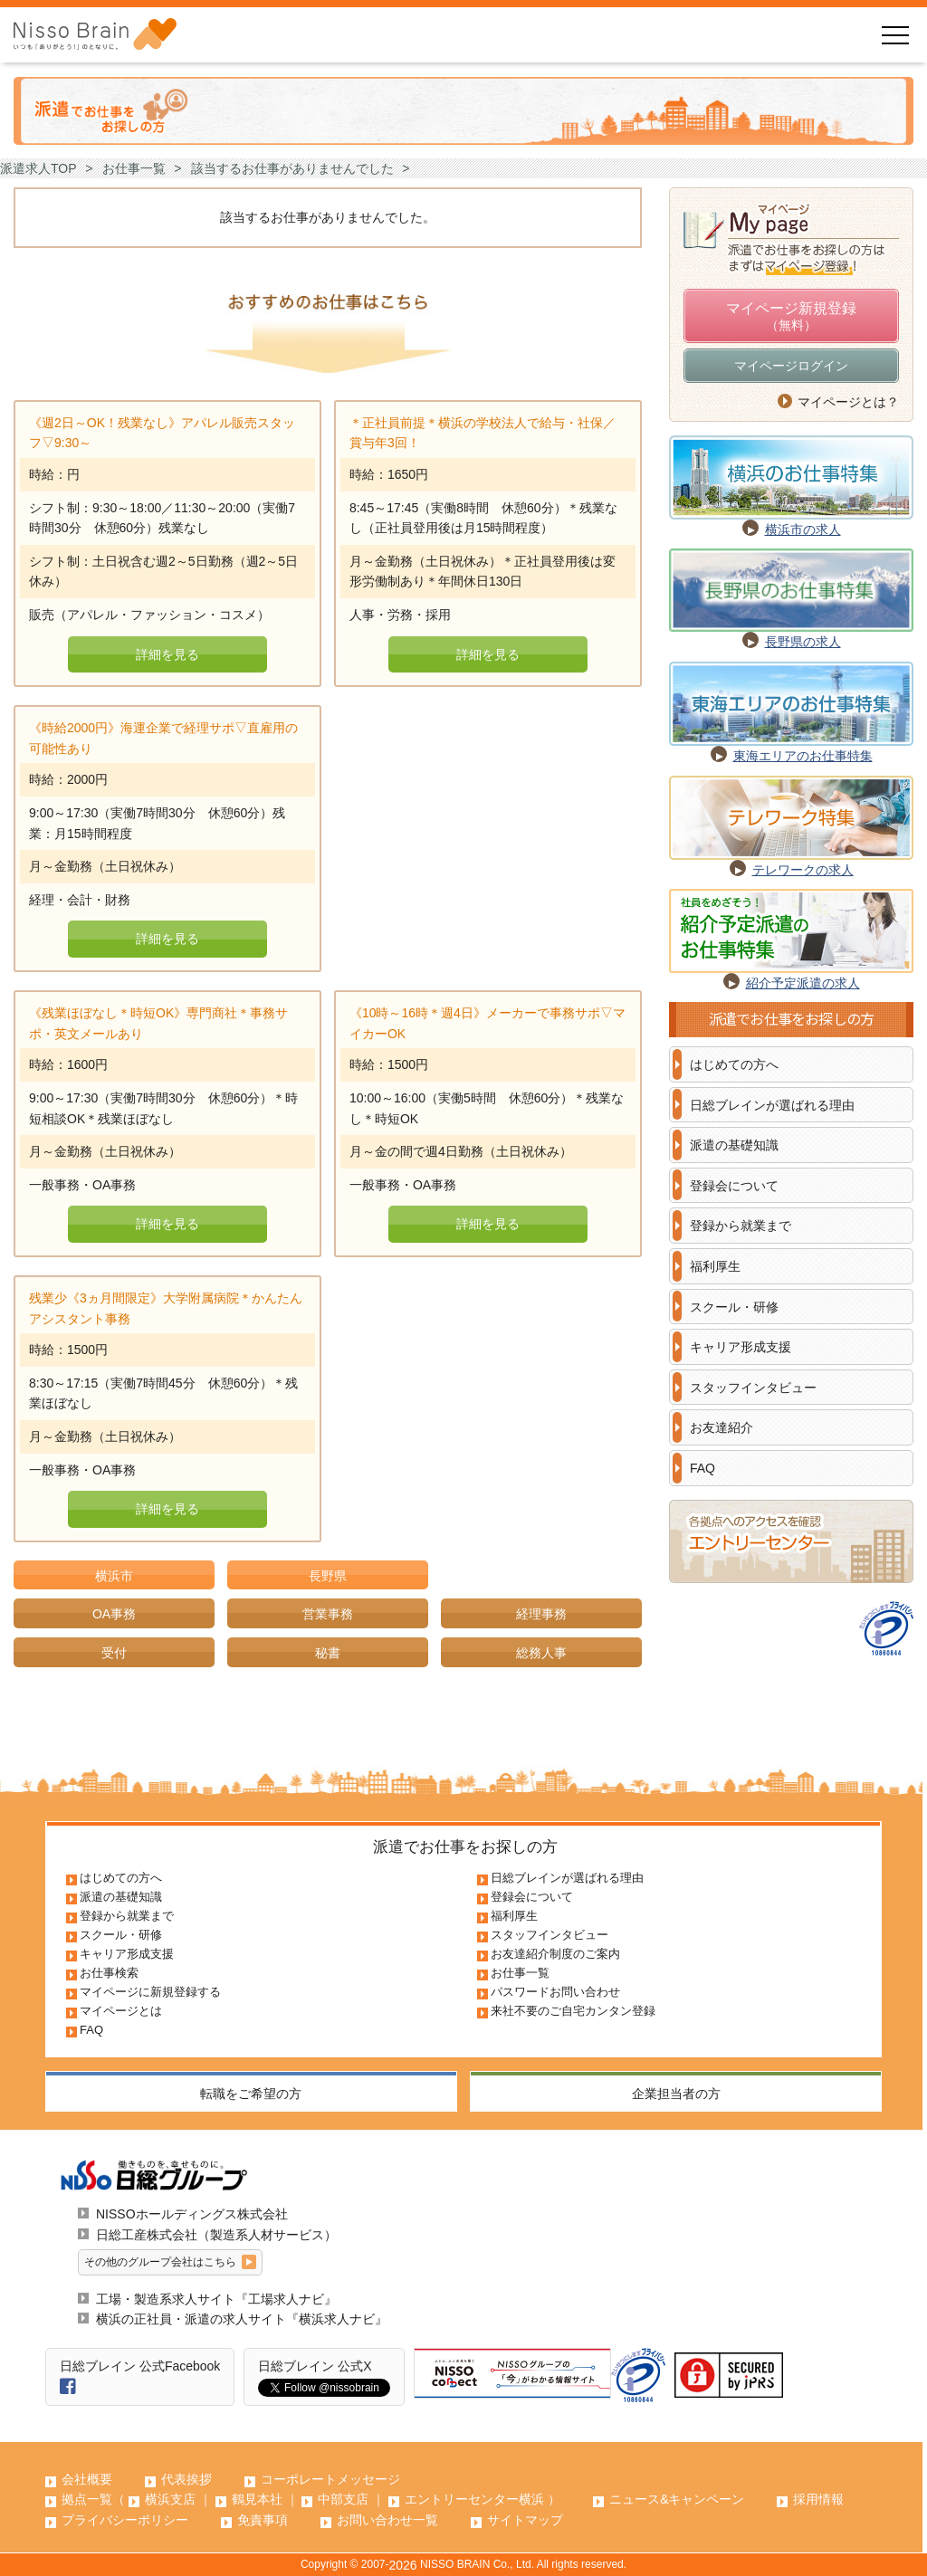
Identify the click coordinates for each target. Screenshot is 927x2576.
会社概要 (87, 2479)
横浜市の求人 (803, 529)
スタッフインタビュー (753, 1387)
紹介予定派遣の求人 (803, 983)
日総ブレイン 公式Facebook (140, 2366)
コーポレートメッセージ (330, 2479)
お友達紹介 (721, 1427)
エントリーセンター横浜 (474, 2499)
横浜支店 (170, 2499)
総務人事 (541, 1653)
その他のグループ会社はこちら (160, 2262)
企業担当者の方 (676, 2093)
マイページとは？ (848, 402)
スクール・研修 (734, 1307)
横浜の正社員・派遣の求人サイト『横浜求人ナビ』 (241, 2319)
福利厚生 (715, 1266)
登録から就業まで (740, 1225)
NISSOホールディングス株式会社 (192, 2214)
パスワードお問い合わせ (555, 1992)
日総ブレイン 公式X (314, 2366)
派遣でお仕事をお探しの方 (465, 1847)
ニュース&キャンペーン (676, 2499)
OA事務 (114, 1614)
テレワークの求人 (803, 870)
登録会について (734, 1185)
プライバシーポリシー (125, 2520)
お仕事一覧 (134, 168)
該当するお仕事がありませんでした (292, 168)
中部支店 (343, 2499)
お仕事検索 (109, 1973)
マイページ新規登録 (791, 318)
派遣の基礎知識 (734, 1145)
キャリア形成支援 (740, 1347)
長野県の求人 (803, 641)
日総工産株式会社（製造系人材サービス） (216, 2235)
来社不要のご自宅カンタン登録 (573, 2011)
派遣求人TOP (38, 168)
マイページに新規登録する (150, 1992)
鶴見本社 (257, 2499)
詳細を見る (167, 654)
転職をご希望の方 (250, 2093)
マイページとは (121, 2011)
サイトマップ (525, 2520)
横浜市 (114, 1576)
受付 (114, 1653)
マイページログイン (791, 365)
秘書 (327, 1653)
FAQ (702, 1468)
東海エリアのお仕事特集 (803, 756)
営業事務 (327, 1614)
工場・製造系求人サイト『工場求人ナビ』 (216, 2299)
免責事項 (262, 2520)
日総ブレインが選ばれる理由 (772, 1105)
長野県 (328, 1576)
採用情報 (818, 2499)
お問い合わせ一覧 (387, 2520)
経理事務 (541, 1614)
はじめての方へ (734, 1064)
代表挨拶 (186, 2479)
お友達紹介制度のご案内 (555, 1954)
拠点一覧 (87, 2499)
